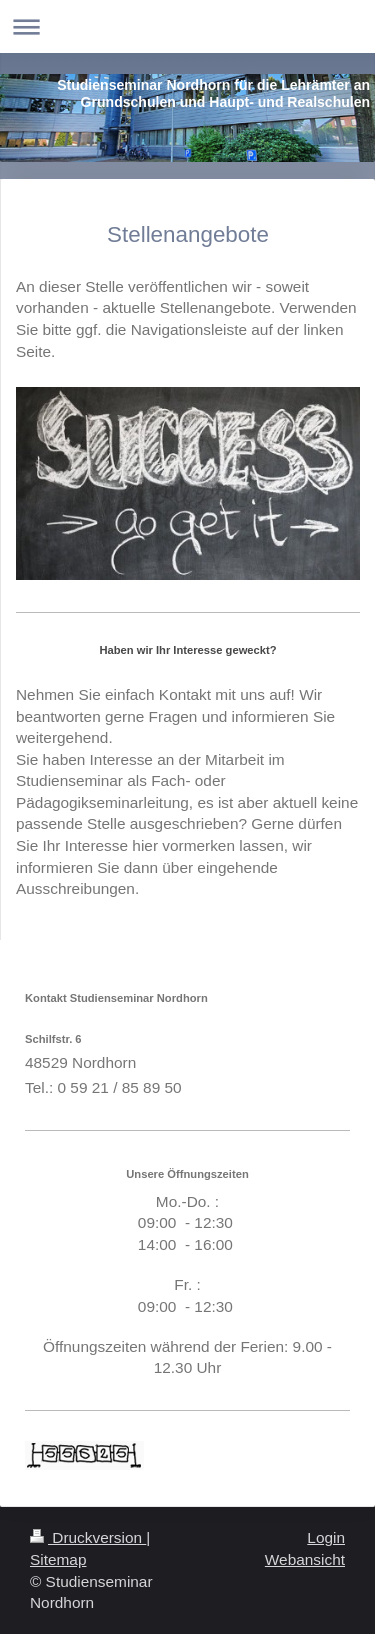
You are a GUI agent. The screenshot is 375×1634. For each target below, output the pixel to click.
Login (326, 1537)
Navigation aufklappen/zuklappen (187, 26)
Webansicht (305, 1559)
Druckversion (88, 1537)
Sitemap (58, 1559)
